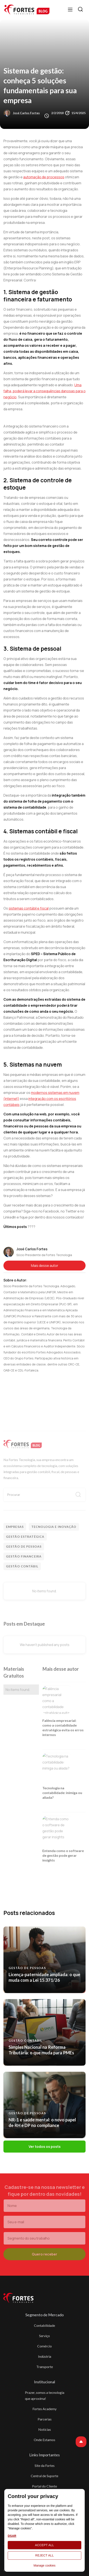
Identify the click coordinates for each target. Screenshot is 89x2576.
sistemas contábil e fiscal (29, 908)
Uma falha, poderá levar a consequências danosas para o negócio (44, 391)
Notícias (44, 2429)
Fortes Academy (44, 2409)
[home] (26, 9)
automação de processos (43, 177)
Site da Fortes (45, 2465)
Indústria (44, 2356)
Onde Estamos (44, 2440)
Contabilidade (44, 2325)
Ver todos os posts (45, 2146)
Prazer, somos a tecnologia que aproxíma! (44, 2395)
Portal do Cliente (44, 2486)
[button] (70, 9)
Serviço (44, 2336)
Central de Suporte (44, 2476)
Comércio (44, 2346)
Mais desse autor (44, 1265)
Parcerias (45, 2419)
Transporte (44, 2367)
